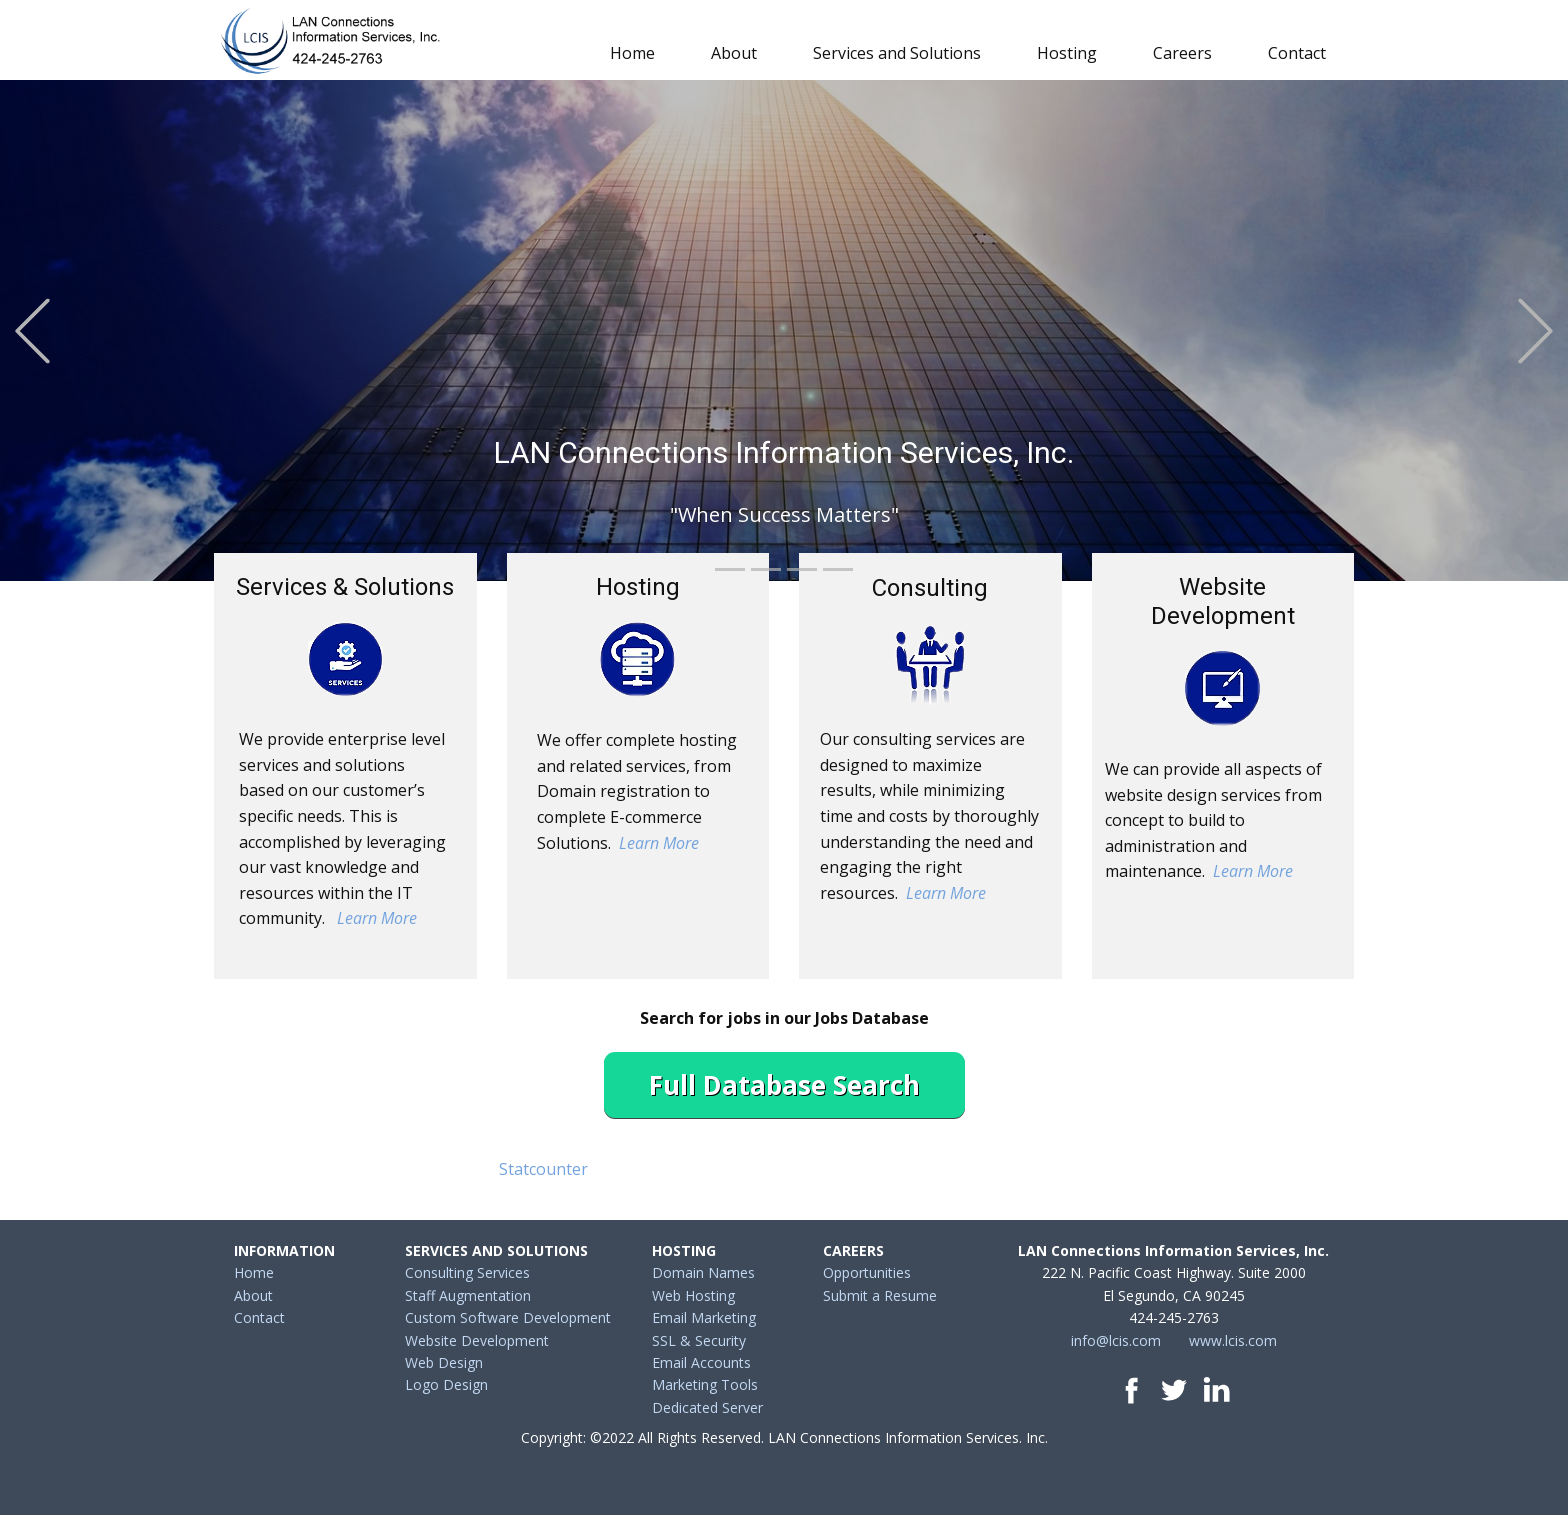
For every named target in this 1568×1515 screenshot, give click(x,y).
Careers (1182, 53)
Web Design (444, 1362)
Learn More (377, 918)
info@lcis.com (1116, 1340)
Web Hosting (693, 1295)
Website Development (1223, 601)
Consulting (930, 588)
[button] (32, 330)
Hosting (1067, 53)
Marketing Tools (705, 1384)
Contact (1297, 53)
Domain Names (703, 1272)
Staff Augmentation (468, 1295)
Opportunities (867, 1272)
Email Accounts (701, 1362)
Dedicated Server (707, 1407)
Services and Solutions (897, 53)
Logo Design (446, 1384)
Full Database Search (784, 1085)
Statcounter (543, 1169)
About (734, 53)
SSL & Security (699, 1340)
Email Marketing (704, 1317)
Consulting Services (467, 1272)
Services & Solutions (345, 587)
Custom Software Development (508, 1317)
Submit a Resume (880, 1295)
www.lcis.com (1233, 1340)
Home (632, 53)
